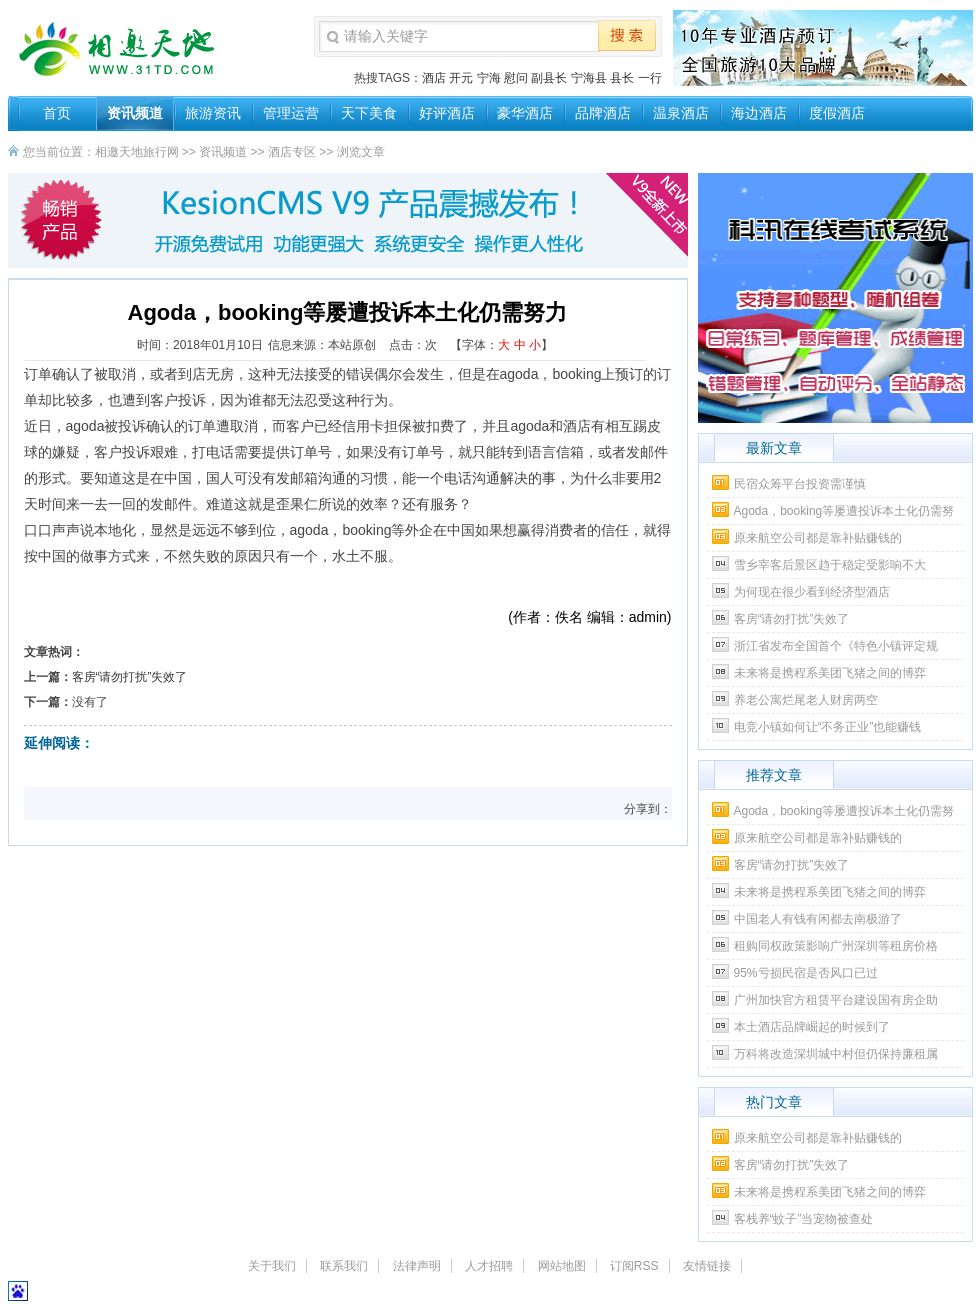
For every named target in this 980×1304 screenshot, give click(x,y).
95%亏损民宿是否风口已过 (806, 973)
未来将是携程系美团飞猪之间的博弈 (830, 673)
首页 (57, 113)
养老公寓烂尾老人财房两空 (806, 700)
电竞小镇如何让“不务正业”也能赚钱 (828, 727)
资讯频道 (135, 113)
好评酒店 (447, 113)
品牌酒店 (603, 113)
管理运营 (291, 113)
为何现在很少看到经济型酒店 (812, 592)
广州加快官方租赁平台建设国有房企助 (836, 1000)
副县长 (549, 78)
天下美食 (369, 113)
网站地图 (562, 1266)
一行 (650, 78)
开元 (461, 78)
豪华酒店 (525, 113)
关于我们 (272, 1266)
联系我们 (344, 1266)
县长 (622, 78)
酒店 (434, 78)
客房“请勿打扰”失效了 (130, 677)
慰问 (516, 78)
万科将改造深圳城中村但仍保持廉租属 (836, 1054)
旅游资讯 (213, 113)
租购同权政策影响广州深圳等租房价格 (836, 946)
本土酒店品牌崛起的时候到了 (812, 1027)
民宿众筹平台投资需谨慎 (800, 484)
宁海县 (589, 78)
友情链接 (707, 1266)
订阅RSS (634, 1266)
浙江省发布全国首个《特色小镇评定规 (836, 646)
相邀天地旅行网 (137, 152)
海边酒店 (759, 113)
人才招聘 (489, 1266)
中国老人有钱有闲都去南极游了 (818, 919)
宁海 (489, 78)
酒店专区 (292, 152)
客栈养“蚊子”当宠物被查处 (804, 1219)
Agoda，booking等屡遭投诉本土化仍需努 (844, 511)
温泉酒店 (681, 113)
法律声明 (417, 1266)
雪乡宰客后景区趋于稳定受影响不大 (830, 565)
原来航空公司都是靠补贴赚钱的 (818, 538)
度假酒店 (837, 113)
